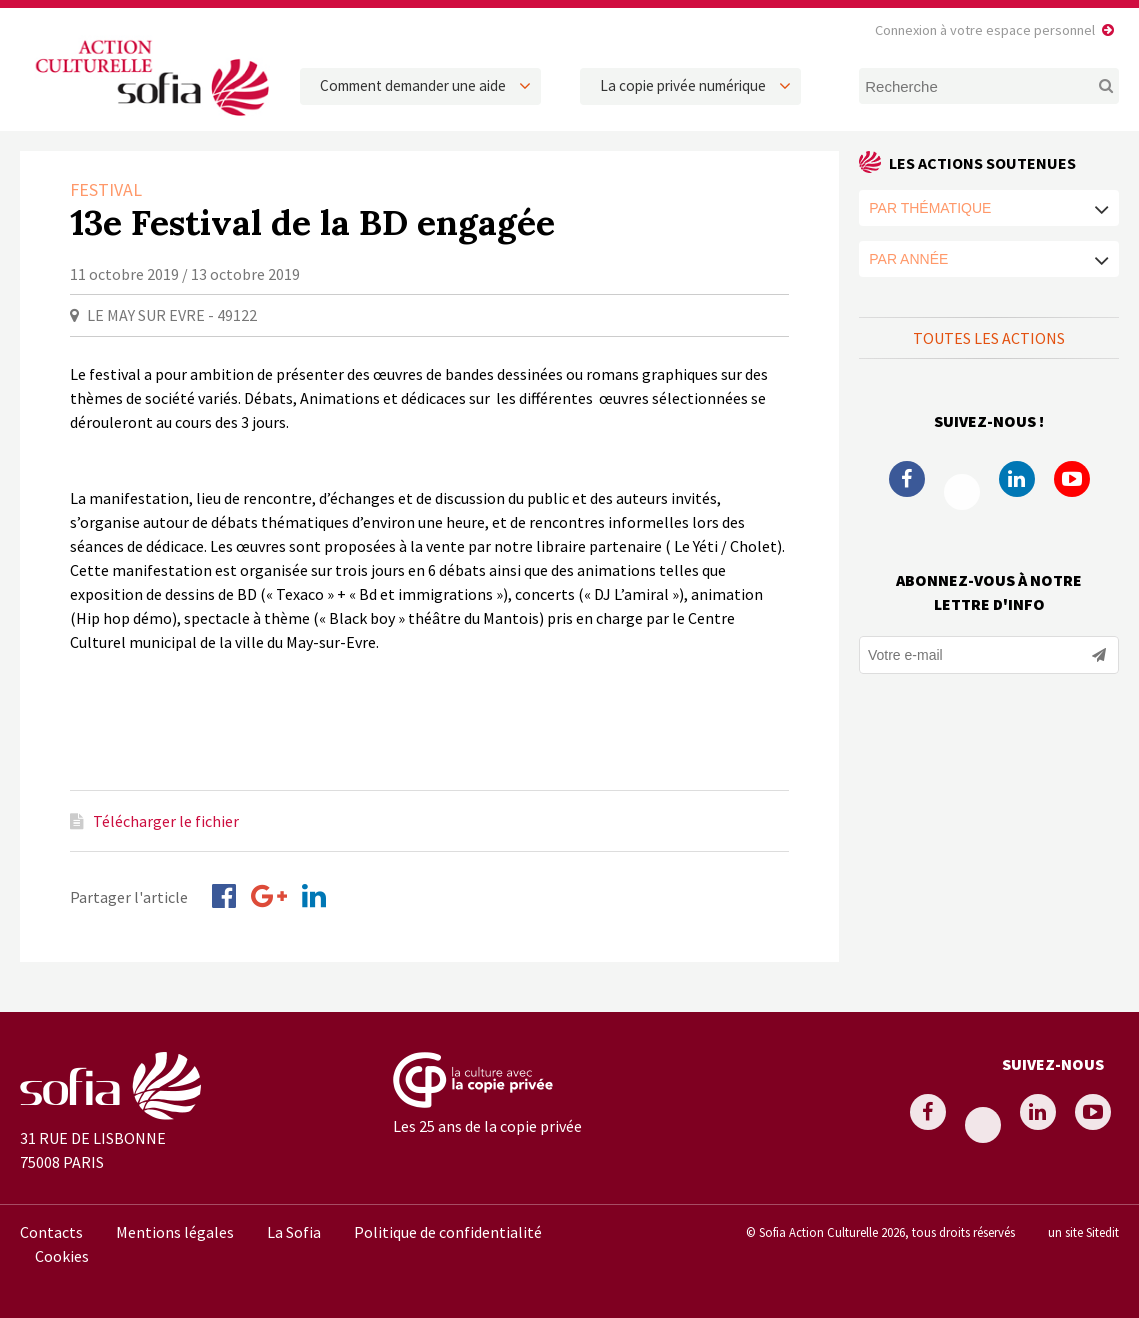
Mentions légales (175, 1232)
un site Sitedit (1083, 1232)
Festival (106, 189)
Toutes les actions (989, 338)
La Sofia (294, 1232)
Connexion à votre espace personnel (985, 30)
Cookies (62, 1256)
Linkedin (1017, 479)
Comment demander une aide (413, 85)
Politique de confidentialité (448, 1232)
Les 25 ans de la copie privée (487, 1126)
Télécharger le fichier (166, 821)
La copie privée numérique (683, 85)
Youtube (1072, 479)
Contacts (51, 1232)
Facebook (907, 479)
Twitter (962, 492)
